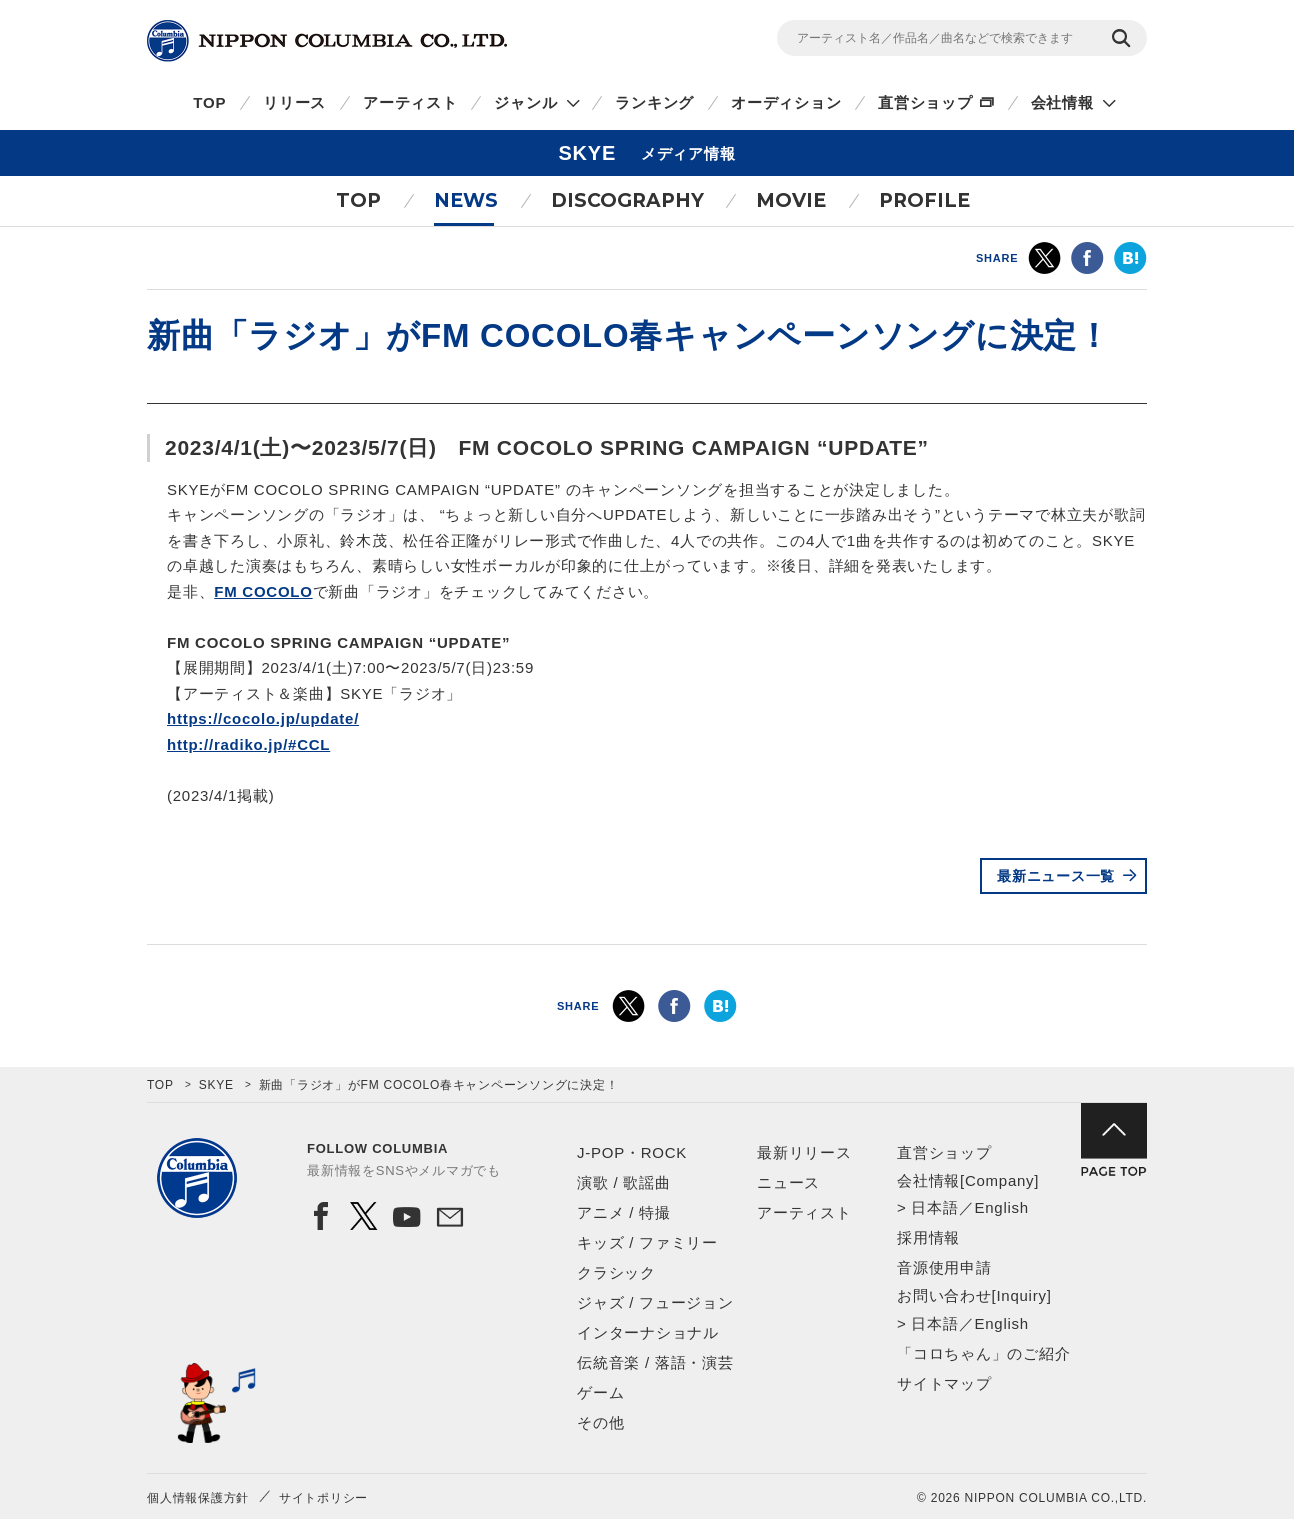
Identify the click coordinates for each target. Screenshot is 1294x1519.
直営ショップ (925, 102)
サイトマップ (944, 1383)
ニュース (788, 1182)
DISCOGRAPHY (627, 200)
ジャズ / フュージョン (655, 1302)
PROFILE (924, 200)
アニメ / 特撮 (624, 1212)
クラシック (616, 1272)
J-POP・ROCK (632, 1152)
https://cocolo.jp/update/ (263, 718)
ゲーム (600, 1392)
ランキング (654, 102)
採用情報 (928, 1237)
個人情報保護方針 (198, 1498)
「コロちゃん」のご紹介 (983, 1353)
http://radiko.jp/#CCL (248, 744)
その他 (600, 1422)
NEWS (466, 200)
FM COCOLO (263, 591)
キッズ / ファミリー (647, 1242)
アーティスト (410, 102)
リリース (294, 102)
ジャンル (525, 102)
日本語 (934, 1207)
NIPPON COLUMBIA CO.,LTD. (327, 41)
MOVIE (791, 200)
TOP (209, 102)
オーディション (786, 102)
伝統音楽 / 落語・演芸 (655, 1362)
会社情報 (1062, 102)
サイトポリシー (323, 1498)
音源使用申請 (944, 1267)
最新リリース (804, 1152)
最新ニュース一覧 (1056, 876)
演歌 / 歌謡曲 (624, 1182)
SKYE (216, 1085)
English (1001, 1207)
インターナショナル (648, 1332)
